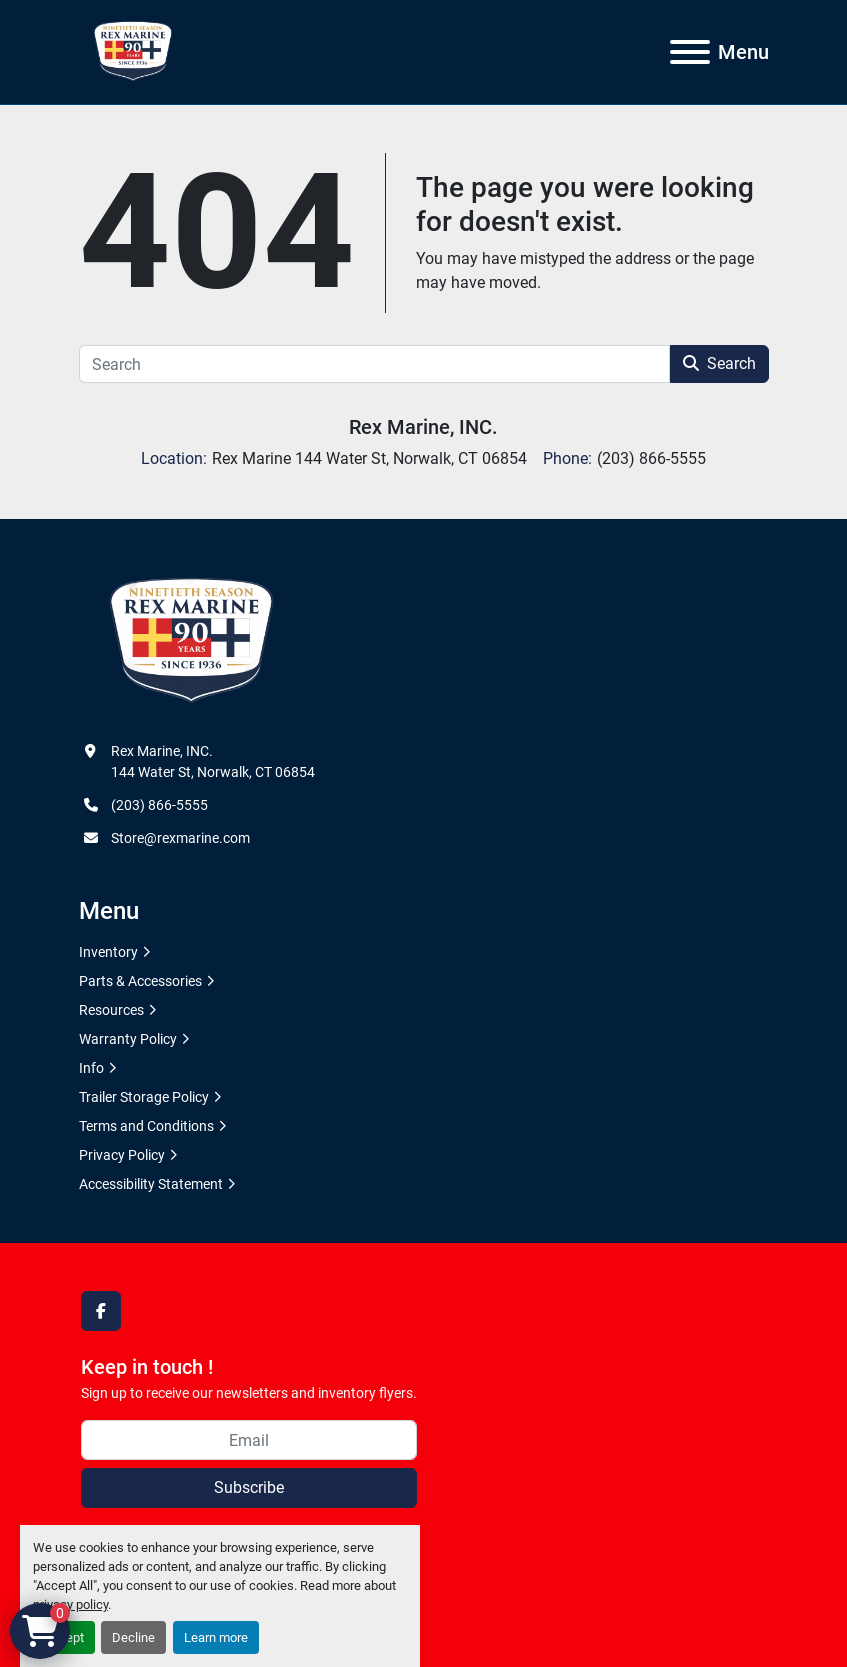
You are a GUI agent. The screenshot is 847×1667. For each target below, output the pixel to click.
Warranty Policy (128, 1039)
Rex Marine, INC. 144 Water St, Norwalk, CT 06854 (213, 761)
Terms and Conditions (146, 1126)
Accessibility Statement (151, 1184)
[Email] (249, 1440)
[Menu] (690, 52)
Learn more (216, 1637)
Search (719, 363)
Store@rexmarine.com (180, 838)
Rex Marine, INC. (423, 427)
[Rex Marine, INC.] (191, 641)
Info (91, 1068)
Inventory (108, 952)
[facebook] (101, 1311)
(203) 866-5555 (159, 805)
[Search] (374, 364)
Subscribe (249, 1487)
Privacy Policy (122, 1155)
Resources (111, 1010)
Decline (133, 1637)
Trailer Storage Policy (144, 1097)
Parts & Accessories (140, 981)
